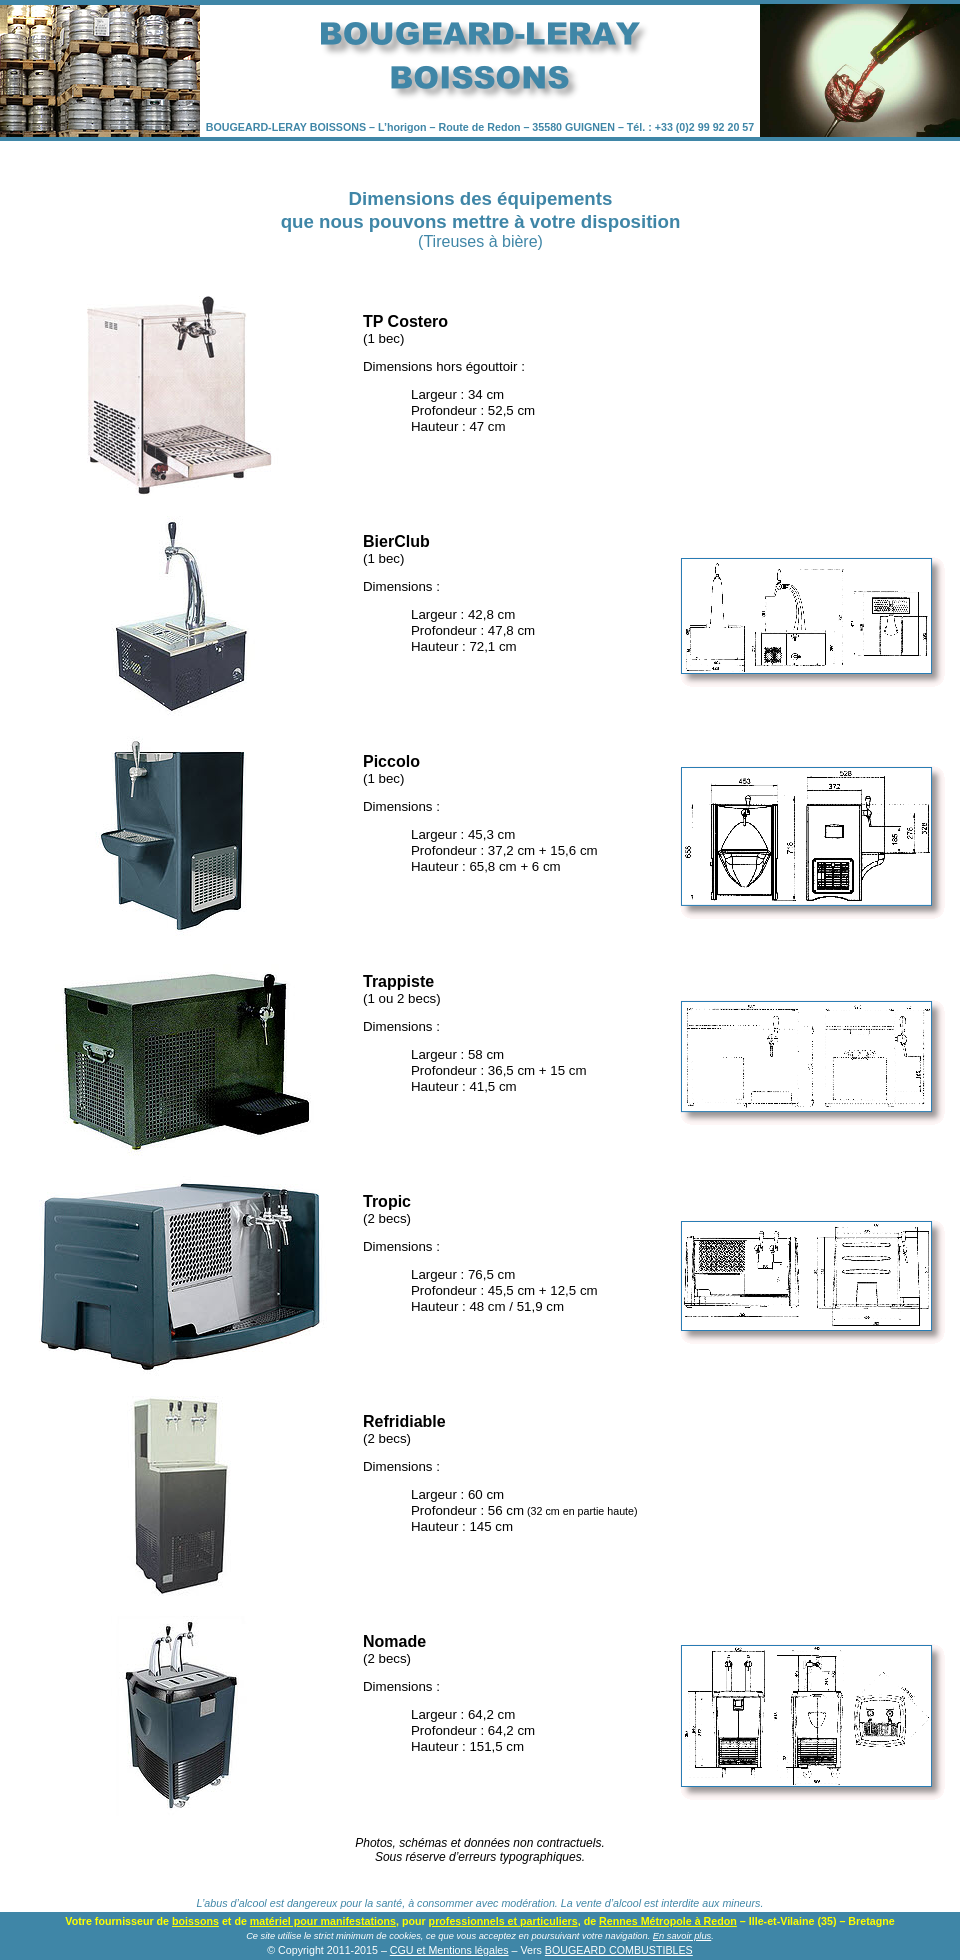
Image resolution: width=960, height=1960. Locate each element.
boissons (195, 1921)
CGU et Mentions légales (449, 1950)
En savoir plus (682, 1936)
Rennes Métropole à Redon (668, 1921)
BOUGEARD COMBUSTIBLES (619, 1950)
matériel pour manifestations (323, 1921)
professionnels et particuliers (503, 1921)
